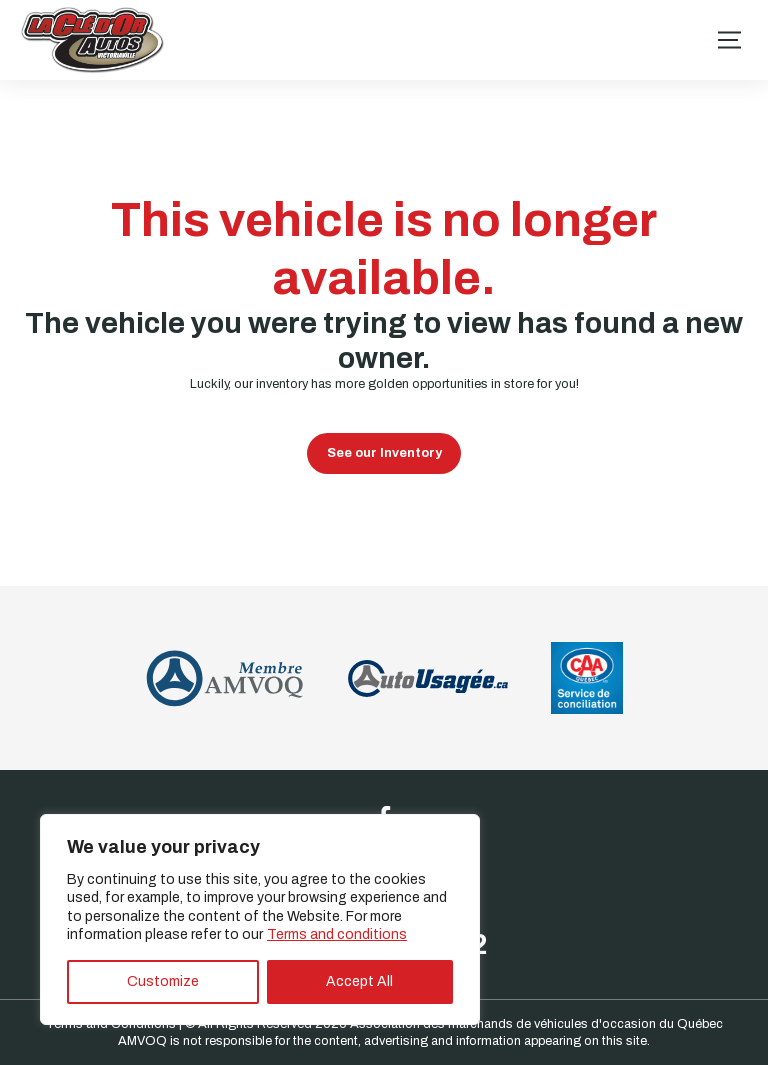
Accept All (359, 981)
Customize (163, 981)
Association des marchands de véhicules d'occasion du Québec (536, 1024)
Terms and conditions (337, 934)
